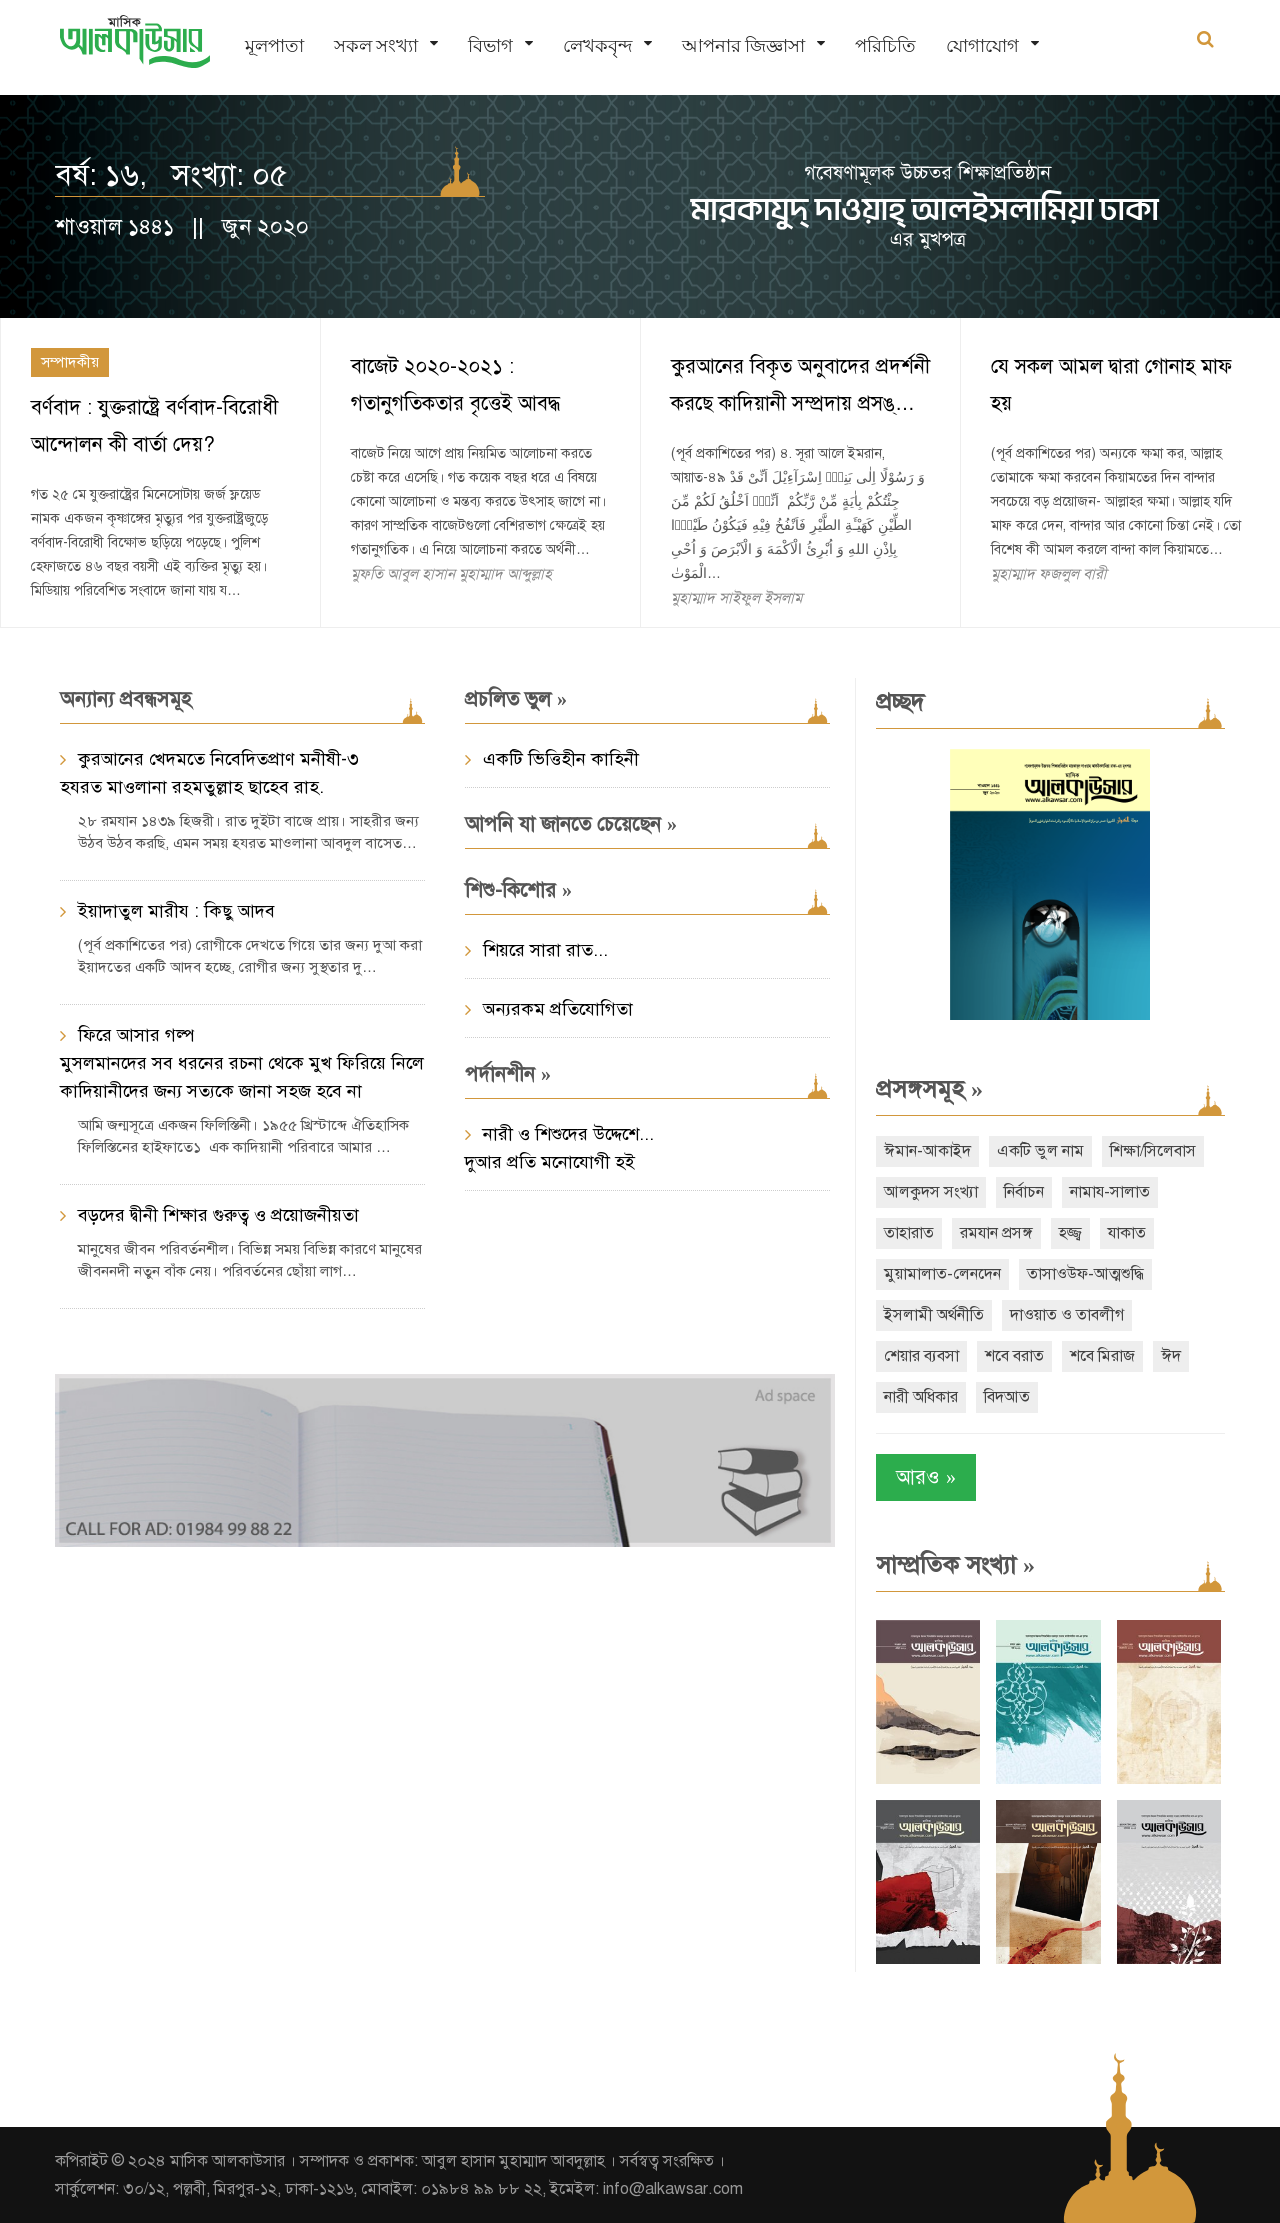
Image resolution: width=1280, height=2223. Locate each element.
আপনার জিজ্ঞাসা (743, 45)
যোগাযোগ (982, 45)
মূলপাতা (274, 45)
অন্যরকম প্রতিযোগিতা (558, 1009)
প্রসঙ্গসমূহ (929, 1089)
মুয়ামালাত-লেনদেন (942, 1274)
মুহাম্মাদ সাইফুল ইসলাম (736, 598)
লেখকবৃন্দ (597, 45)
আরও (926, 1477)
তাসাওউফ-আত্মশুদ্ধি (1085, 1274)
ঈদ (1171, 1356)
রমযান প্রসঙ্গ (996, 1233)
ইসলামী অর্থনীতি (934, 1315)
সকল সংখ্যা (376, 45)
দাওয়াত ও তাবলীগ (1067, 1315)
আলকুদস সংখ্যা (931, 1192)
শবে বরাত (1014, 1356)
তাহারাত (909, 1233)
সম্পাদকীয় (70, 362)
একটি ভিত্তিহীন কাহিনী (561, 759)
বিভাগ (490, 45)
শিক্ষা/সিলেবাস (1153, 1151)
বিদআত (1007, 1397)
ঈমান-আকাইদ (927, 1151)
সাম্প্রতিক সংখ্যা (955, 1565)
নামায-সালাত (1110, 1192)
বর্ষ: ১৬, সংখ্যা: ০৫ (171, 175)
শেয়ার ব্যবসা (921, 1356)
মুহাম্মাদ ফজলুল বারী (1049, 574)
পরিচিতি (885, 45)
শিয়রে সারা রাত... (545, 950)
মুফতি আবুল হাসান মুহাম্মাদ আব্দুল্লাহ (451, 574)
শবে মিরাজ (1102, 1356)
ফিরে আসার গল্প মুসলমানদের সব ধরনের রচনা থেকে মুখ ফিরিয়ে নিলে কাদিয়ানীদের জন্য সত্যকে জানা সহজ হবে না (242, 1063)
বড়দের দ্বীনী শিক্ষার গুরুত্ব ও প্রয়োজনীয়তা (218, 1215)
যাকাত (1127, 1233)
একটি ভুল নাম (1040, 1151)
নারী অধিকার (921, 1397)
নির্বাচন (1024, 1192)
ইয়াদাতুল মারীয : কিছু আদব (176, 911)
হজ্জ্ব (1070, 1233)
